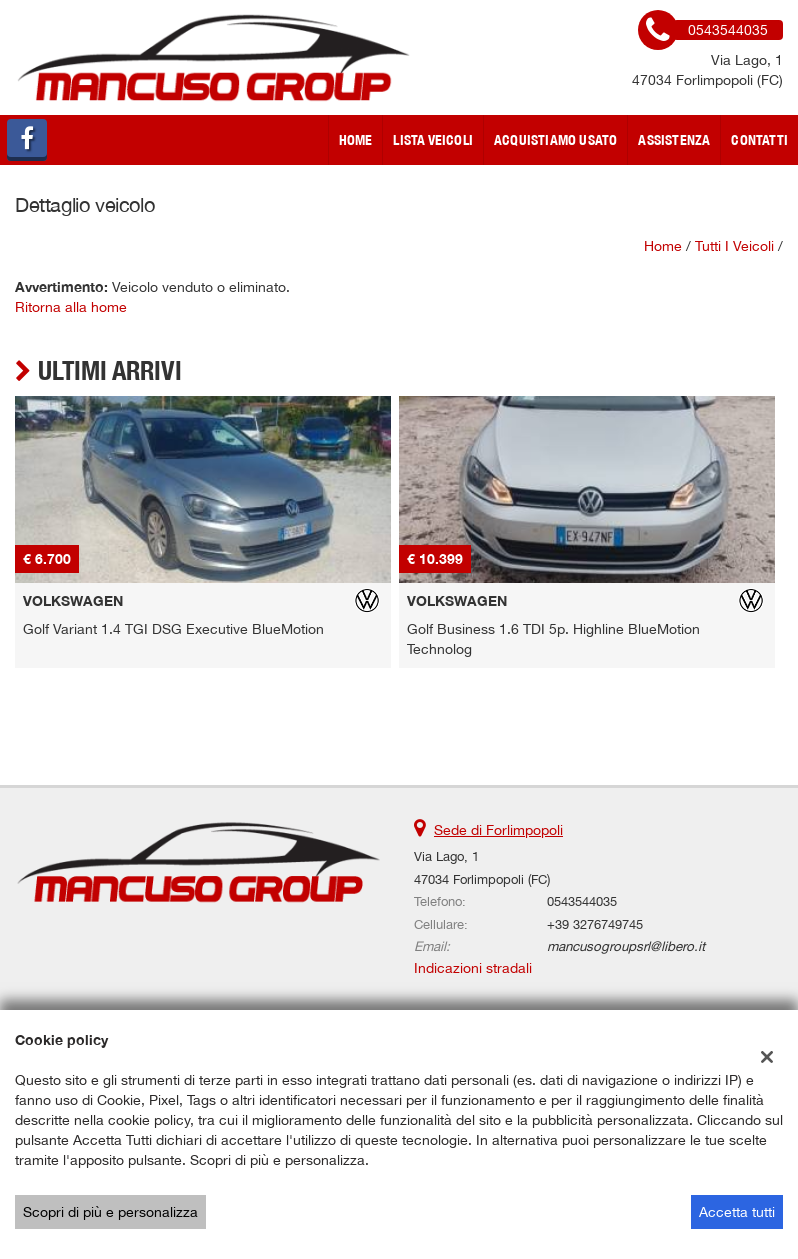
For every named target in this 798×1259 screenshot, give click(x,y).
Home (356, 140)
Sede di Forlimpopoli (498, 830)
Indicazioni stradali (473, 968)
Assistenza (674, 140)
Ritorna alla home (71, 307)
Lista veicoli (433, 140)
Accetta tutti (737, 1212)
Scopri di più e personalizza (110, 1212)
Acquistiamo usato (555, 140)
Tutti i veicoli (734, 246)
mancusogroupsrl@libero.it (626, 946)
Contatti (759, 140)
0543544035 (582, 901)
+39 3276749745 (595, 924)
